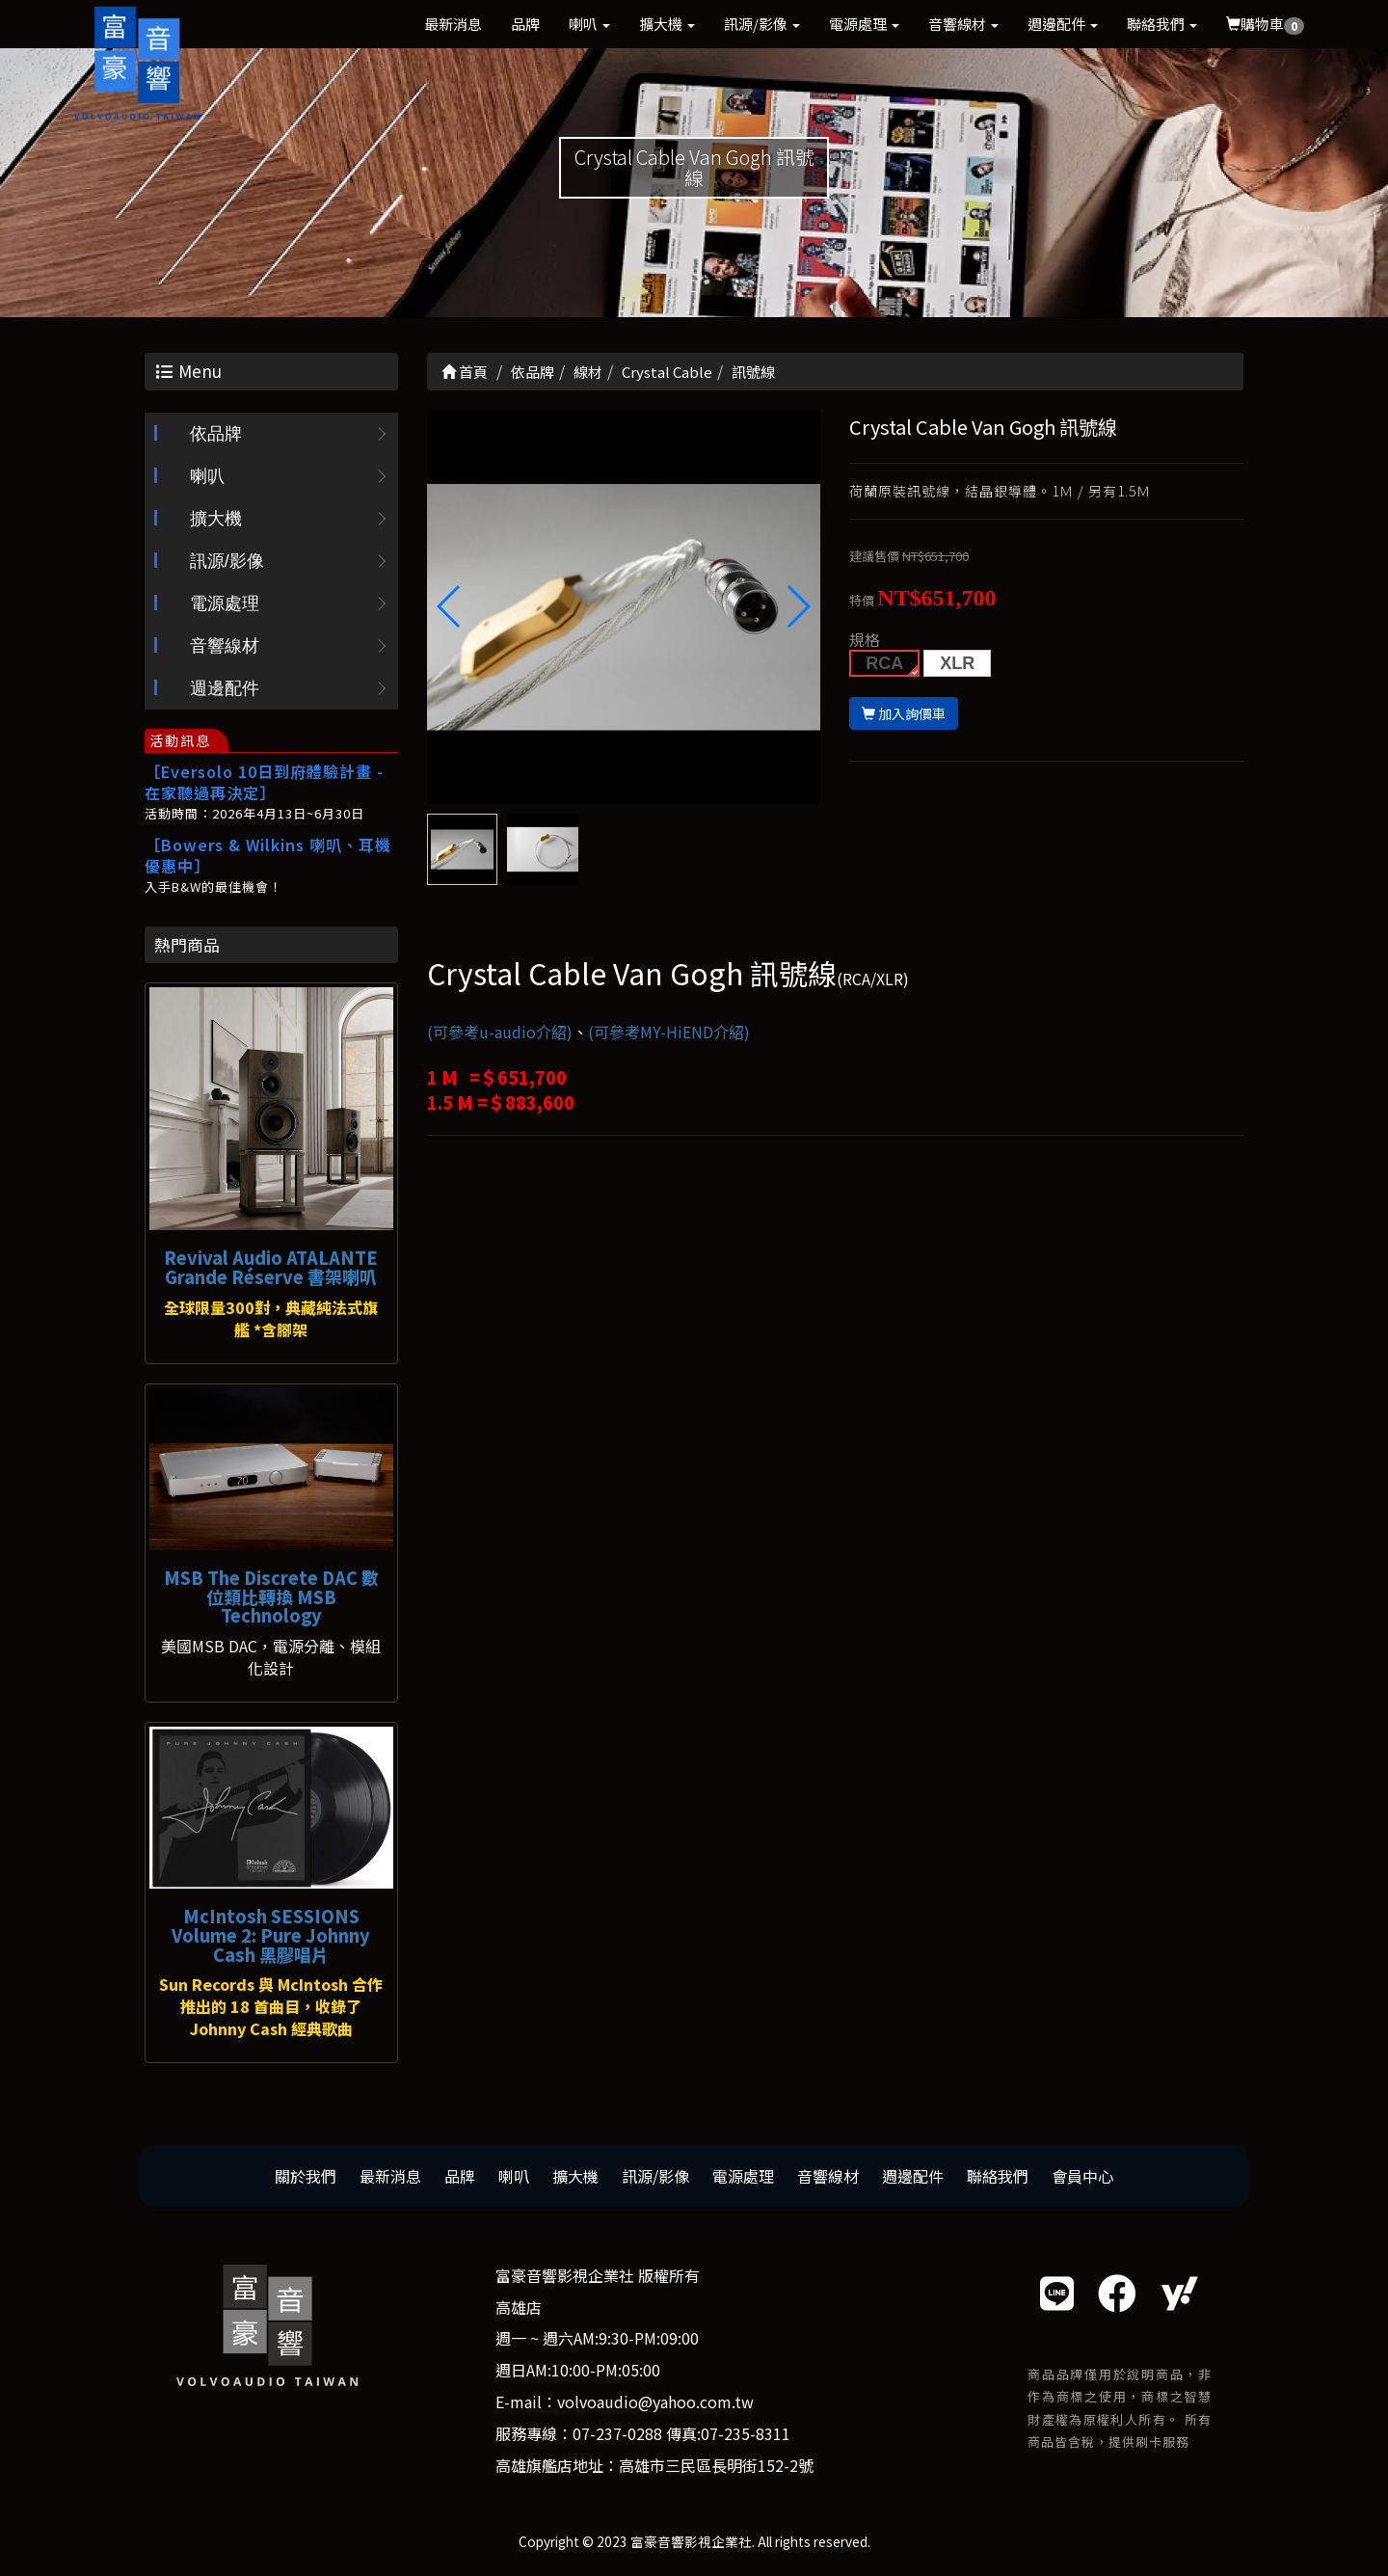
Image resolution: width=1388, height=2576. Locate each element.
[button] (798, 606)
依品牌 (216, 433)
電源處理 (864, 23)
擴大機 (667, 23)
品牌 (525, 23)
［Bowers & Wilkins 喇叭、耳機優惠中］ (268, 855)
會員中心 (1082, 2175)
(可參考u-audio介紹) (500, 1031)
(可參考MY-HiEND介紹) (669, 1031)
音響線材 (963, 23)
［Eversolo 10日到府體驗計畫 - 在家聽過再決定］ (264, 782)
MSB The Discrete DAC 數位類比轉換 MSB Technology (271, 1596)
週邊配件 (1063, 23)
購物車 (1265, 24)
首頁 (464, 372)
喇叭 (589, 23)
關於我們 (305, 2175)
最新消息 (453, 23)
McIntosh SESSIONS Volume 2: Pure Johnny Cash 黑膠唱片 (271, 1935)
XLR (957, 663)
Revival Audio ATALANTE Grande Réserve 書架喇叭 (271, 1267)
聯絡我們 (1162, 23)
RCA (884, 663)
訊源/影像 (762, 23)
